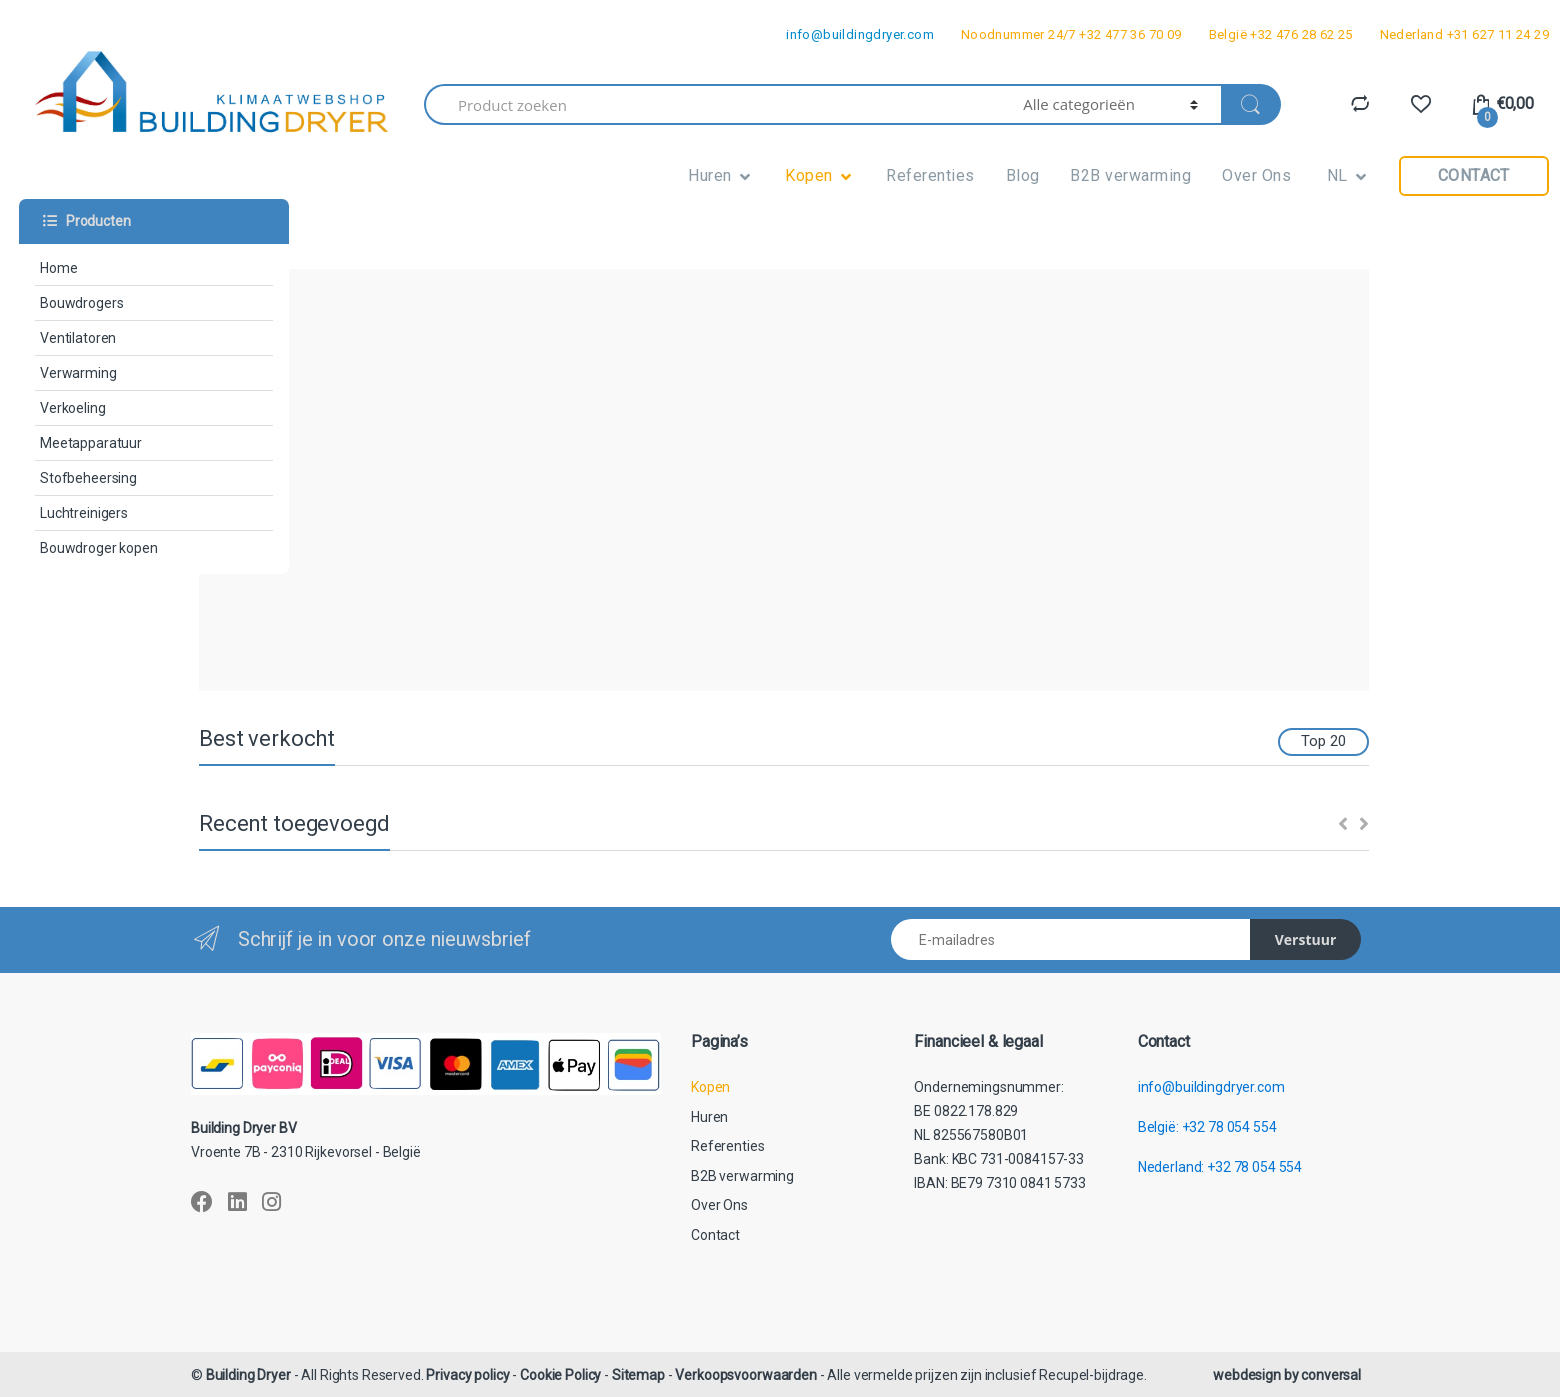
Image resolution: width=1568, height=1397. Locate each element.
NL (1335, 175)
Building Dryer (248, 1375)
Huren (710, 175)
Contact (1474, 175)
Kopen (809, 175)
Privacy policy (467, 1375)
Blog (1023, 175)
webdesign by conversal (1287, 1375)
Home (58, 268)
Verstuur (1306, 939)
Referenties (930, 175)
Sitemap (638, 1375)
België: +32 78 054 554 (1207, 1127)
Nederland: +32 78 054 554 (1220, 1167)
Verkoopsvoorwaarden (745, 1375)
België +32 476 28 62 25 (1281, 34)
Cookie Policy (560, 1375)
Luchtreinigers (84, 513)
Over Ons (1256, 175)
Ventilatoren (78, 338)
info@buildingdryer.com (860, 34)
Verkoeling (73, 408)
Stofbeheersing (88, 478)
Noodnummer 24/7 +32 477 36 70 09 (1071, 34)
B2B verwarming (1130, 175)
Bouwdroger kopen (99, 548)
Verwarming (78, 373)
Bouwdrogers (81, 303)
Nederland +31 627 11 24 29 (1464, 34)
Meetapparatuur (91, 443)
